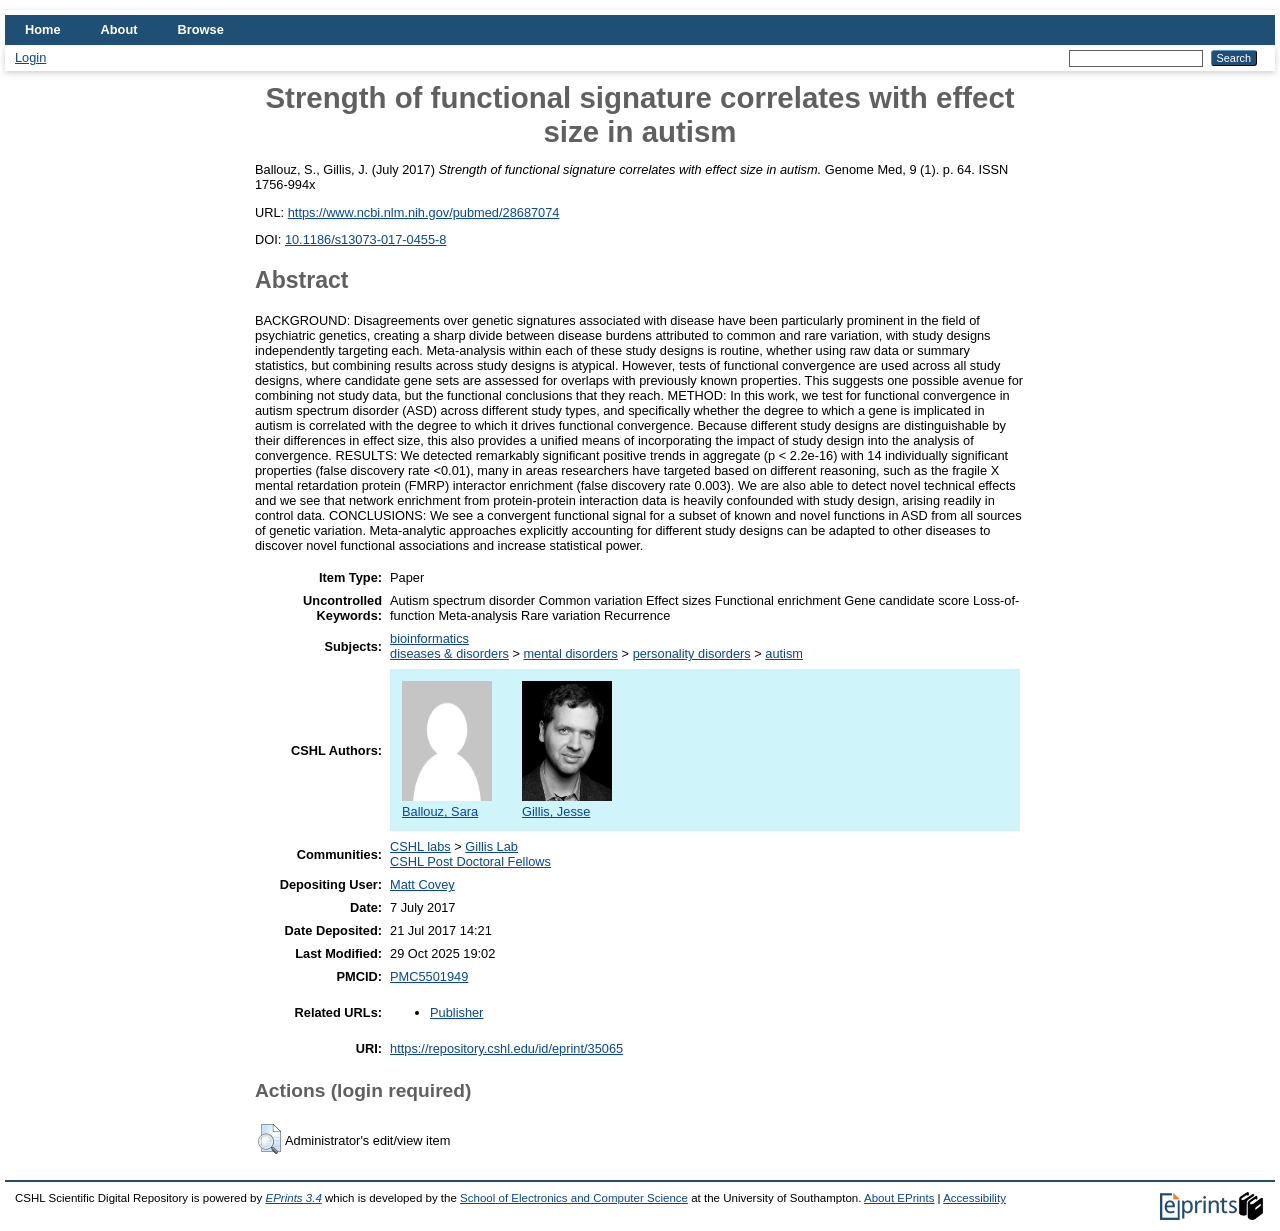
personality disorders (692, 653)
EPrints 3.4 (293, 1198)
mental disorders (570, 653)
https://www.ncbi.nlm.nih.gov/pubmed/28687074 (424, 212)
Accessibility (974, 1198)
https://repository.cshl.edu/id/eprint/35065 (506, 1048)
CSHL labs (420, 846)
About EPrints (899, 1198)
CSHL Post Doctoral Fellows (470, 861)
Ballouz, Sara (447, 804)
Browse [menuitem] (201, 29)
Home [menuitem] (43, 29)
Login (30, 57)
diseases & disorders (449, 653)
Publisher (456, 1012)
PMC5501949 (429, 976)
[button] (269, 1139)
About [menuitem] (119, 29)
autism (784, 653)
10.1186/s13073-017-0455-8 (366, 239)
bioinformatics (429, 638)
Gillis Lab (491, 846)
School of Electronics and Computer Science (574, 1198)
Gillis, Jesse (567, 804)
